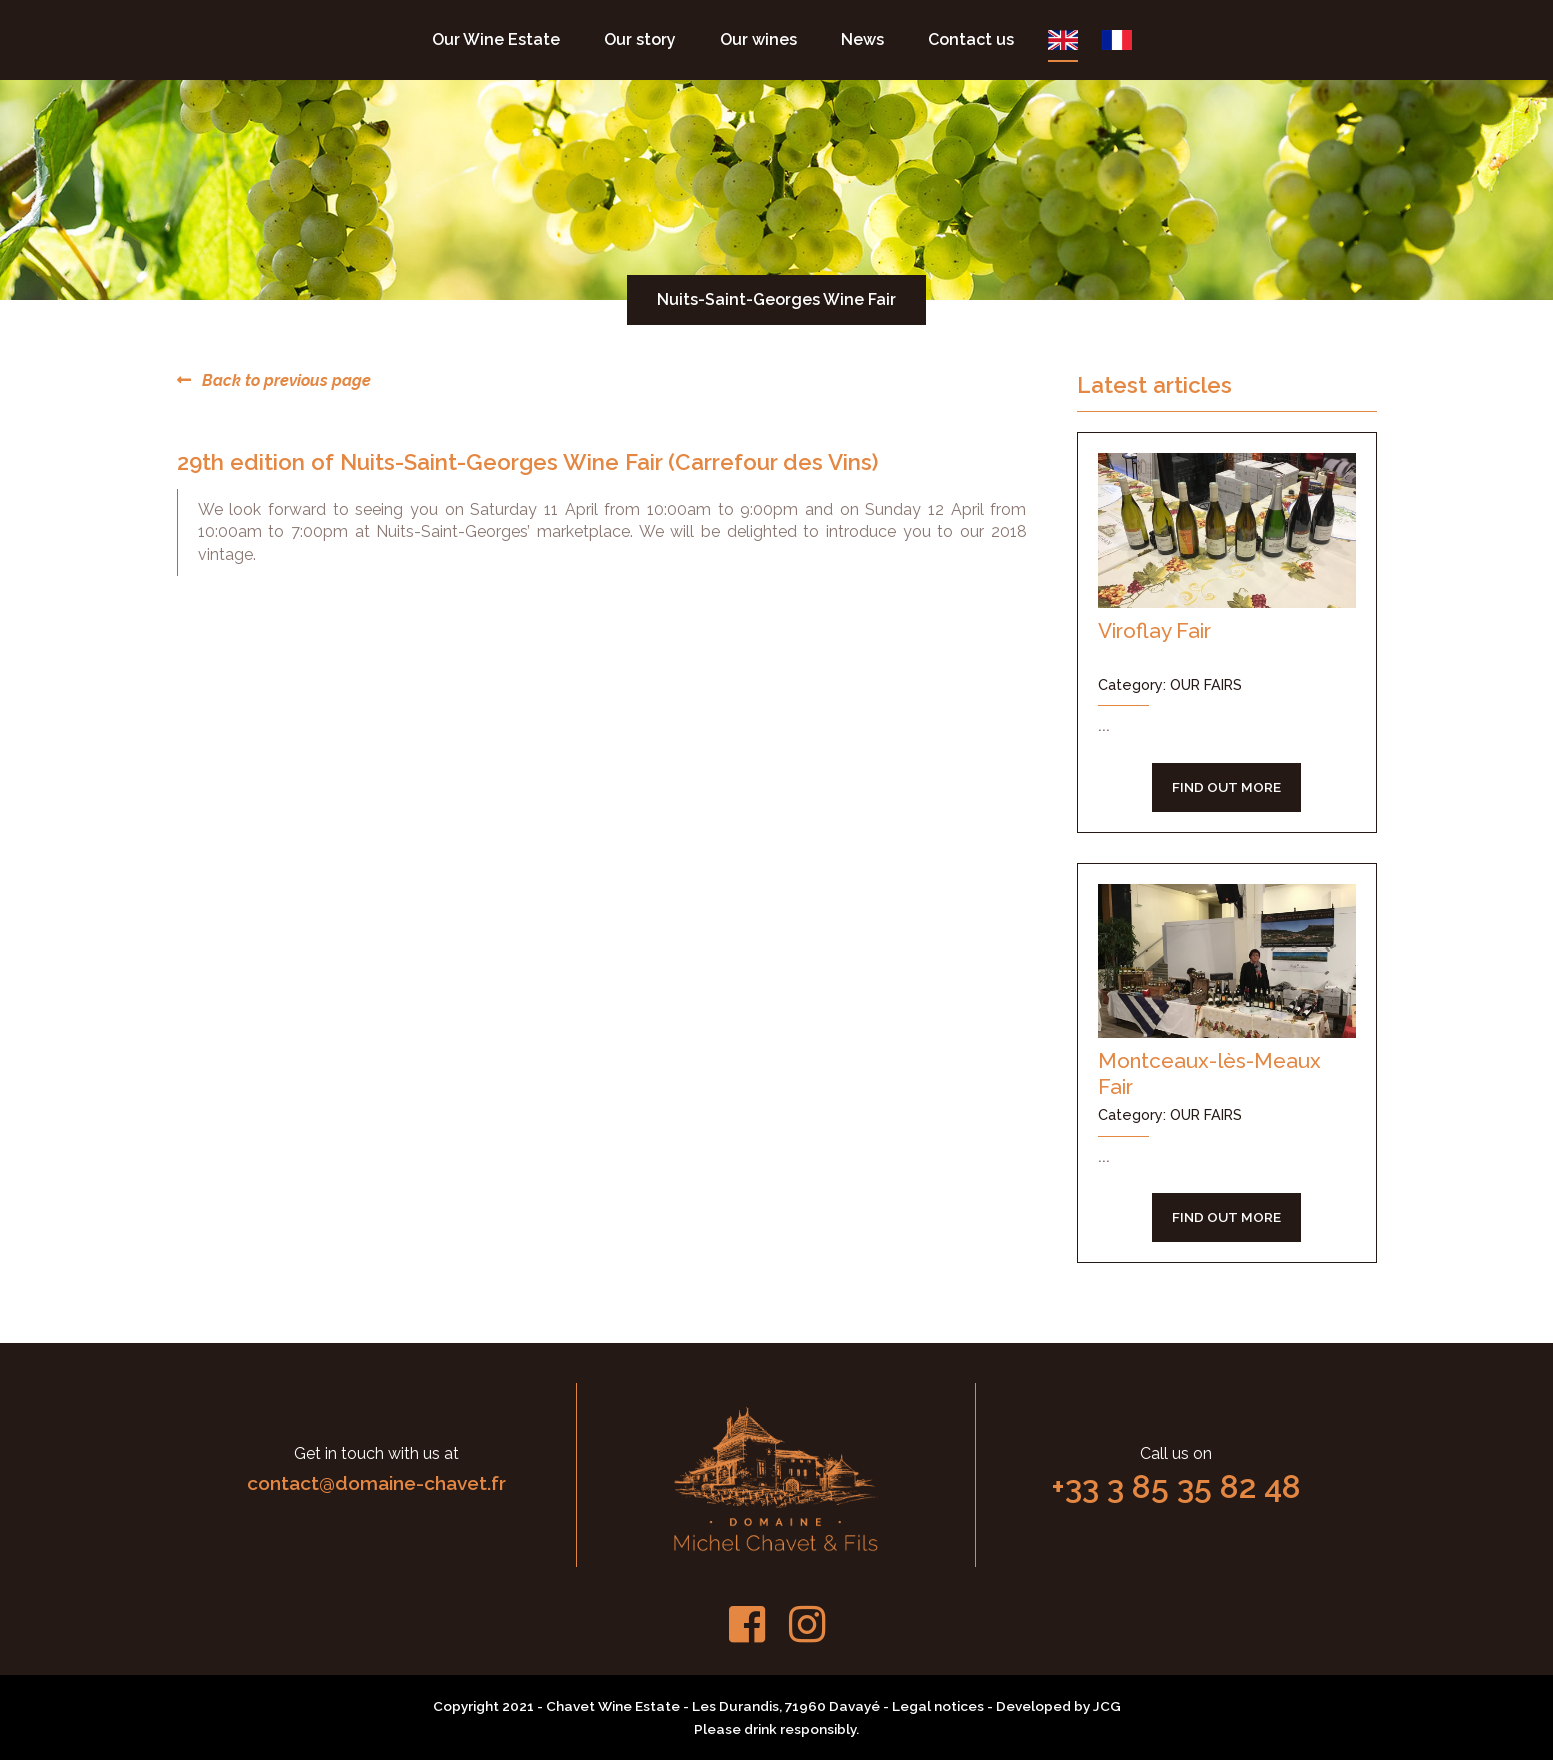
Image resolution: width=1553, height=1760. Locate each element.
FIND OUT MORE (1226, 787)
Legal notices (938, 1706)
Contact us (971, 39)
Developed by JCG (1058, 1706)
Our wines (758, 39)
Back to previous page (274, 380)
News (862, 39)
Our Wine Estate (496, 39)
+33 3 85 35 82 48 (1176, 1486)
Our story (640, 39)
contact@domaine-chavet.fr (376, 1483)
